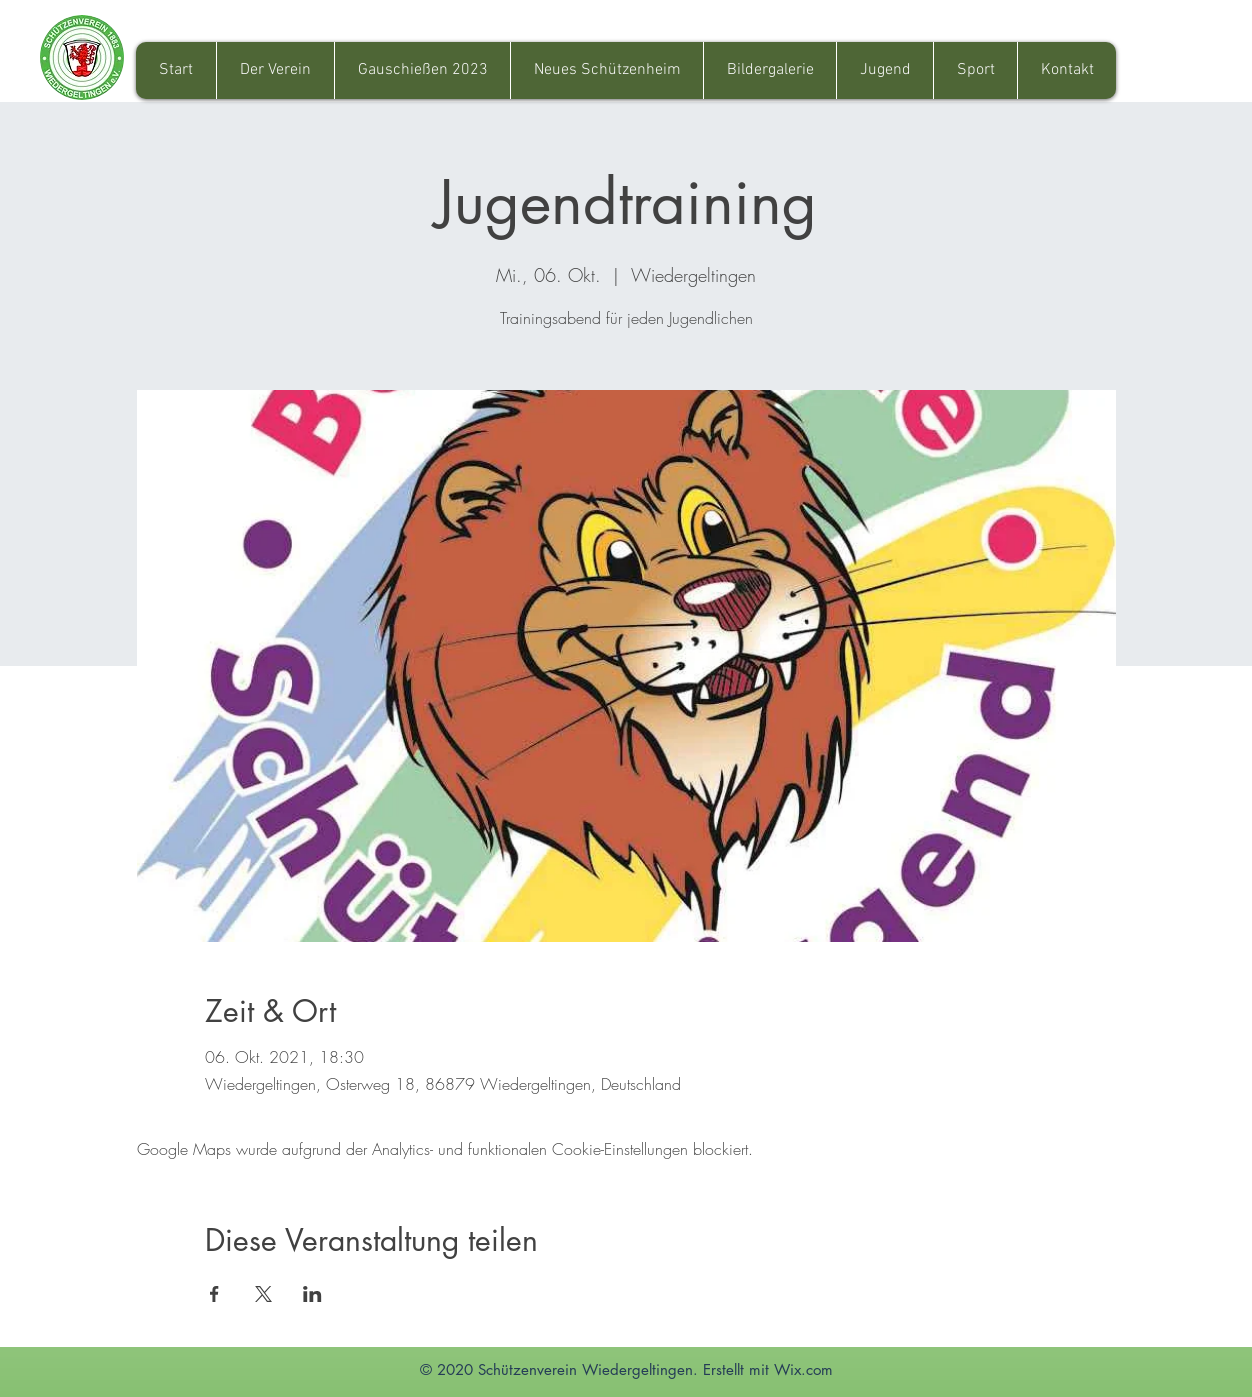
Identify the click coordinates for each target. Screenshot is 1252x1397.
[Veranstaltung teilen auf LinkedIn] (312, 1294)
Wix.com (803, 1369)
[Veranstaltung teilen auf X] (263, 1294)
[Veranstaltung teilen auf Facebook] (214, 1294)
